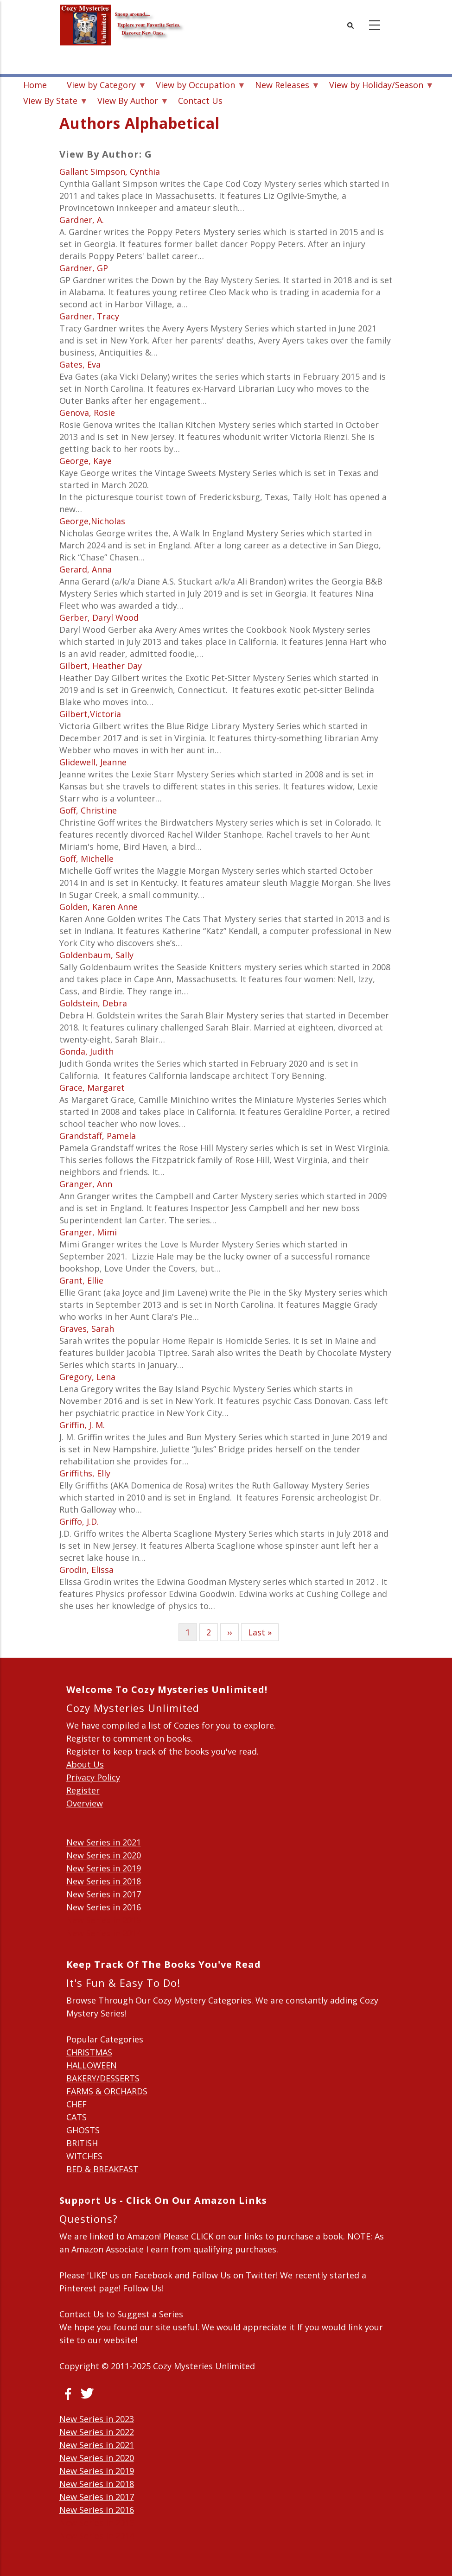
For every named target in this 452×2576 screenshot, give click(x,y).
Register (83, 1790)
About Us (85, 1764)
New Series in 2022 (96, 2431)
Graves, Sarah (86, 1328)
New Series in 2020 (103, 1855)
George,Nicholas (92, 521)
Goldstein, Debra (93, 1003)
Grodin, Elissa (86, 1569)
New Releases (282, 86)
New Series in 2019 (103, 1868)
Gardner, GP (83, 268)
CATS (76, 2117)
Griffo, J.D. (79, 1521)
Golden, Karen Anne (98, 906)
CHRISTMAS (89, 2052)
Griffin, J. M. (82, 1425)
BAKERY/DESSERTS (103, 2078)
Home (35, 84)
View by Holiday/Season (376, 86)
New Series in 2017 (103, 1894)
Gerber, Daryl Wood (99, 617)
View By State (50, 101)
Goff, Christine (88, 810)
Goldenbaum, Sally (96, 954)
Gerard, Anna (85, 569)
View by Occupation (195, 86)
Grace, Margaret (92, 1087)
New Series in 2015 (103, 1920)
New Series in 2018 (103, 1881)
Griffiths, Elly (84, 1473)
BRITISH (82, 2143)
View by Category (101, 86)
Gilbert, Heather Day (100, 665)
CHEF (76, 2104)
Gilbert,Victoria (90, 713)
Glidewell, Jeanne (93, 762)
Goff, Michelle (86, 858)
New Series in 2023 (96, 2418)
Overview (84, 1803)
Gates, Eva (80, 364)
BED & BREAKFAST (102, 2169)
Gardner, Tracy (89, 316)
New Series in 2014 (103, 1933)
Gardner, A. (81, 219)
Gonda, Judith (86, 1051)
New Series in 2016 (103, 1907)
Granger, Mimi (88, 1232)
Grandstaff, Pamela (97, 1135)
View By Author (127, 101)
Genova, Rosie (87, 412)
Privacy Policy (93, 1777)
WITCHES (84, 2156)
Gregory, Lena (87, 1376)
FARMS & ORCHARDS (106, 2091)
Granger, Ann (85, 1183)
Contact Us (200, 100)
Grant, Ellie (81, 1280)
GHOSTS (83, 2130)
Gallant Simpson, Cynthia (109, 171)
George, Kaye (85, 460)
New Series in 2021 (103, 1842)
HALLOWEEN (91, 2065)
